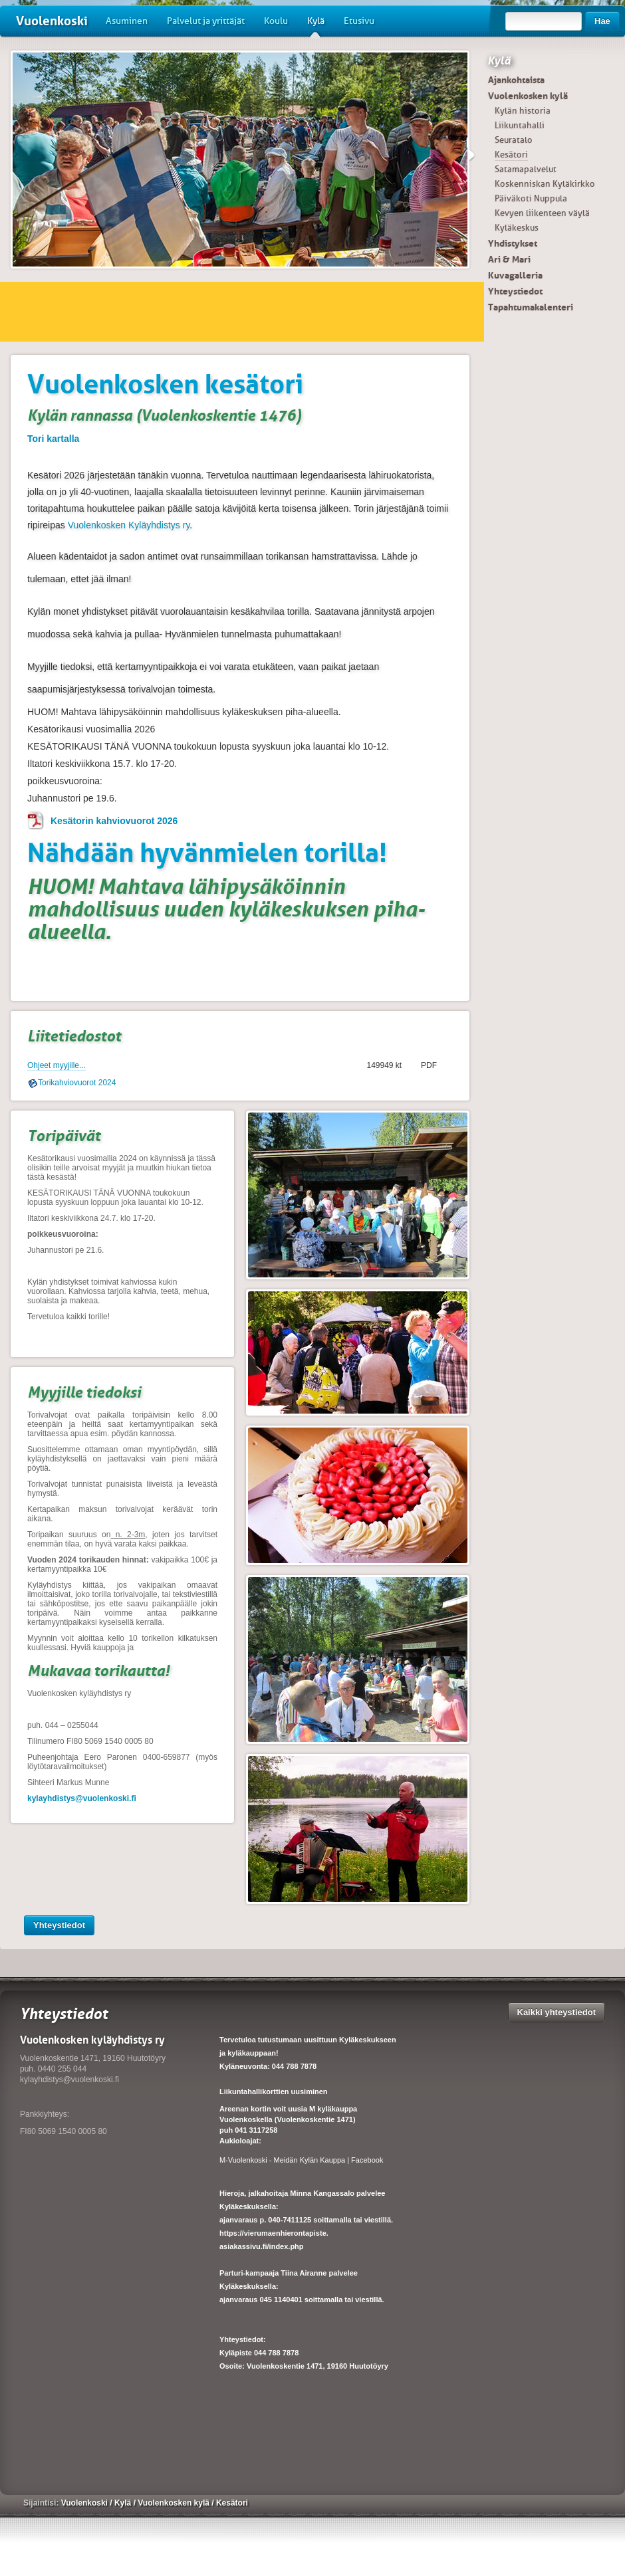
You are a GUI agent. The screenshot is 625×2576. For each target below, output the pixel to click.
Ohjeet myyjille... (56, 1065)
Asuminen (127, 21)
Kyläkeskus (517, 227)
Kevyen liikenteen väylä (542, 213)
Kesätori (511, 154)
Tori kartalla (53, 438)
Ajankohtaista (516, 80)
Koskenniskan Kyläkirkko (545, 183)
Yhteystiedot (59, 1925)
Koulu (276, 21)
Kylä (315, 26)
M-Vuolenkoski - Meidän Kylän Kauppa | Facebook (301, 2160)
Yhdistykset (512, 243)
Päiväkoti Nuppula (531, 198)
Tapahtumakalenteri (530, 307)
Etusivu (359, 21)
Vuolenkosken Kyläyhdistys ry (129, 525)
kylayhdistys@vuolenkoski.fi (81, 1798)
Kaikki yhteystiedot (556, 2012)
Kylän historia (523, 110)
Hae (602, 21)
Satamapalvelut (526, 169)
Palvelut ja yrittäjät (206, 21)
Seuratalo (514, 140)
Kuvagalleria (515, 275)
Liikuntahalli (520, 125)
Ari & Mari (509, 259)
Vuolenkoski (52, 21)
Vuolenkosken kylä (528, 96)
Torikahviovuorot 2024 (77, 1082)
